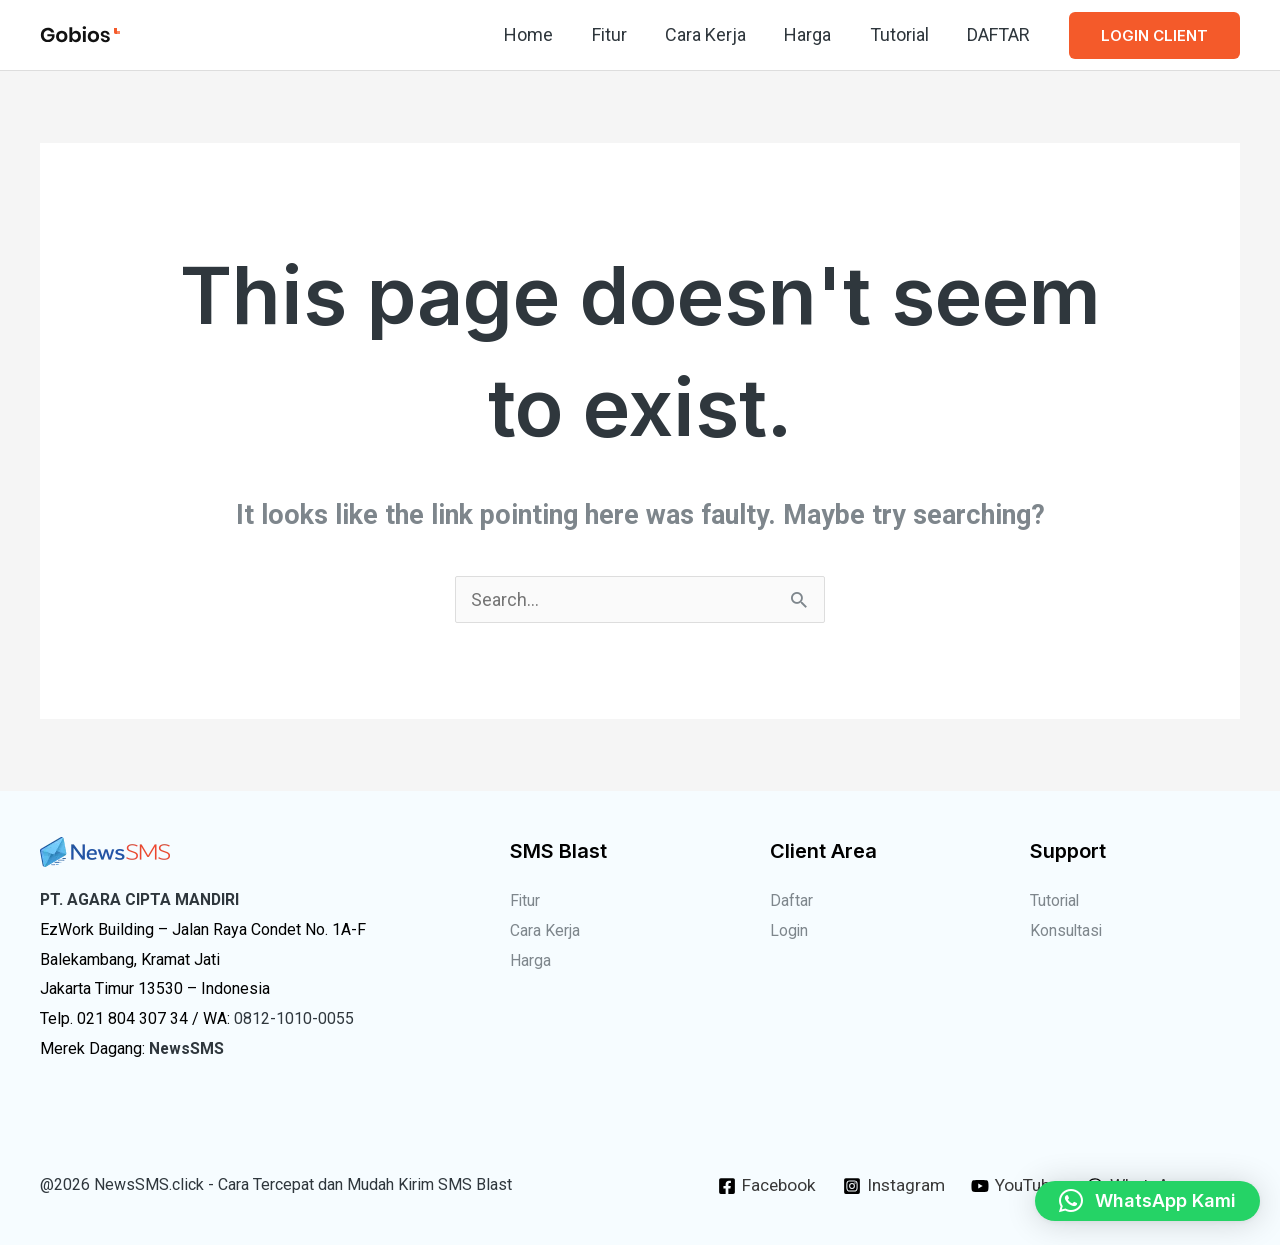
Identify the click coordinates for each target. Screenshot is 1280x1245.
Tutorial (902, 34)
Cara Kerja (713, 34)
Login (789, 930)
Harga (813, 34)
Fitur (619, 34)
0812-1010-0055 (294, 1018)
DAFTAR (999, 34)
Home (541, 34)
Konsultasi (1067, 930)
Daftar (791, 900)
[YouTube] (1016, 1186)
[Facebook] (760, 1186)
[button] (1154, 35)
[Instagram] (889, 1186)
